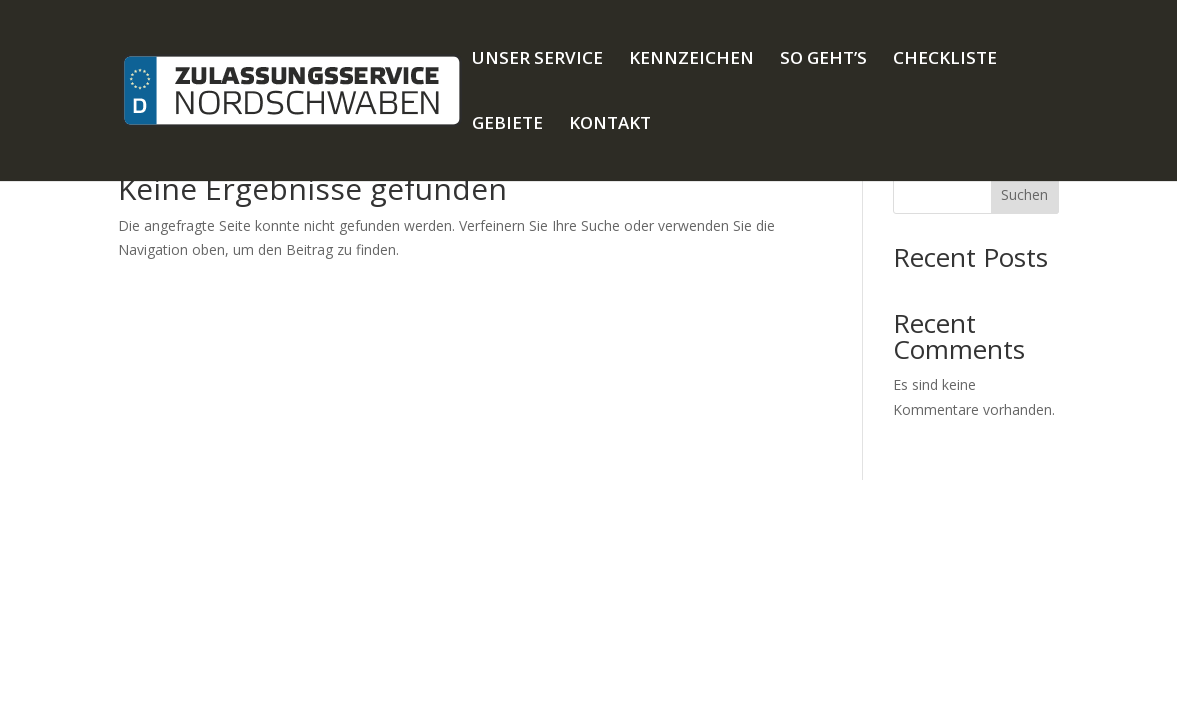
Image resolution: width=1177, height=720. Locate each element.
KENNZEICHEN (691, 60)
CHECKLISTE (945, 60)
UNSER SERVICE (537, 60)
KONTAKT (610, 125)
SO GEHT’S (823, 60)
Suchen (1024, 194)
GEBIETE (507, 125)
